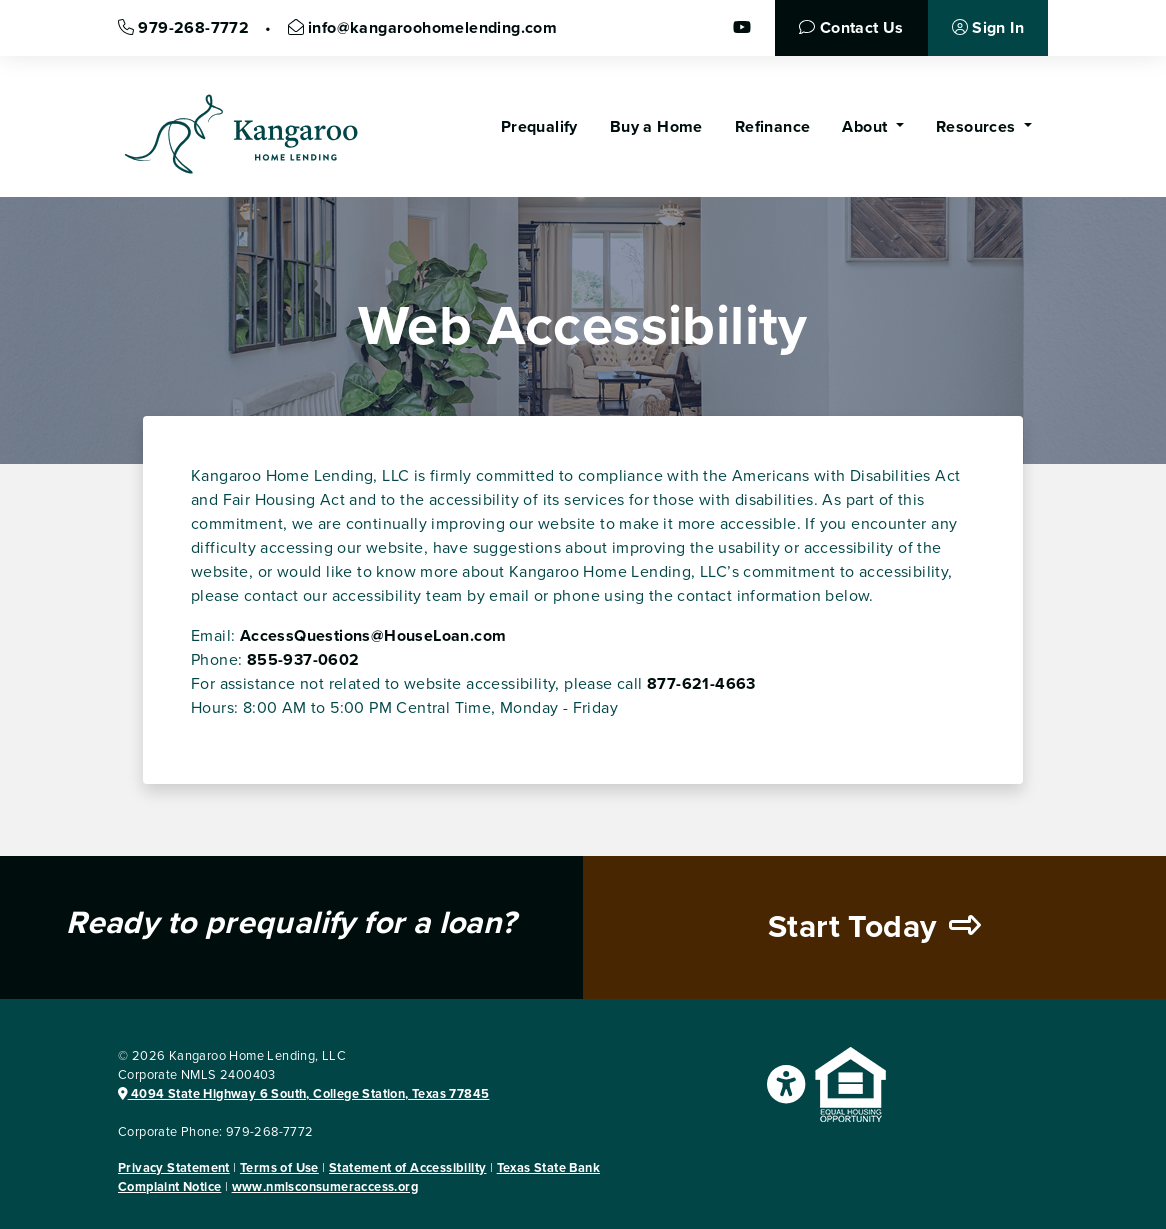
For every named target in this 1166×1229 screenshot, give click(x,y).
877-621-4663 (701, 684)
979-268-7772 (183, 28)
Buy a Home (656, 127)
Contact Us (851, 28)
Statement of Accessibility (407, 1168)
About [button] (866, 127)
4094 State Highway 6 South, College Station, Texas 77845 (303, 1094)
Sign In (988, 28)
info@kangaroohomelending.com (423, 28)
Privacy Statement (174, 1168)
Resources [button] (978, 127)
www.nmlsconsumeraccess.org (325, 1187)
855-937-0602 (303, 660)
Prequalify (539, 127)
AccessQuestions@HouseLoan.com (373, 636)
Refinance (773, 127)
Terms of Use (279, 1168)
